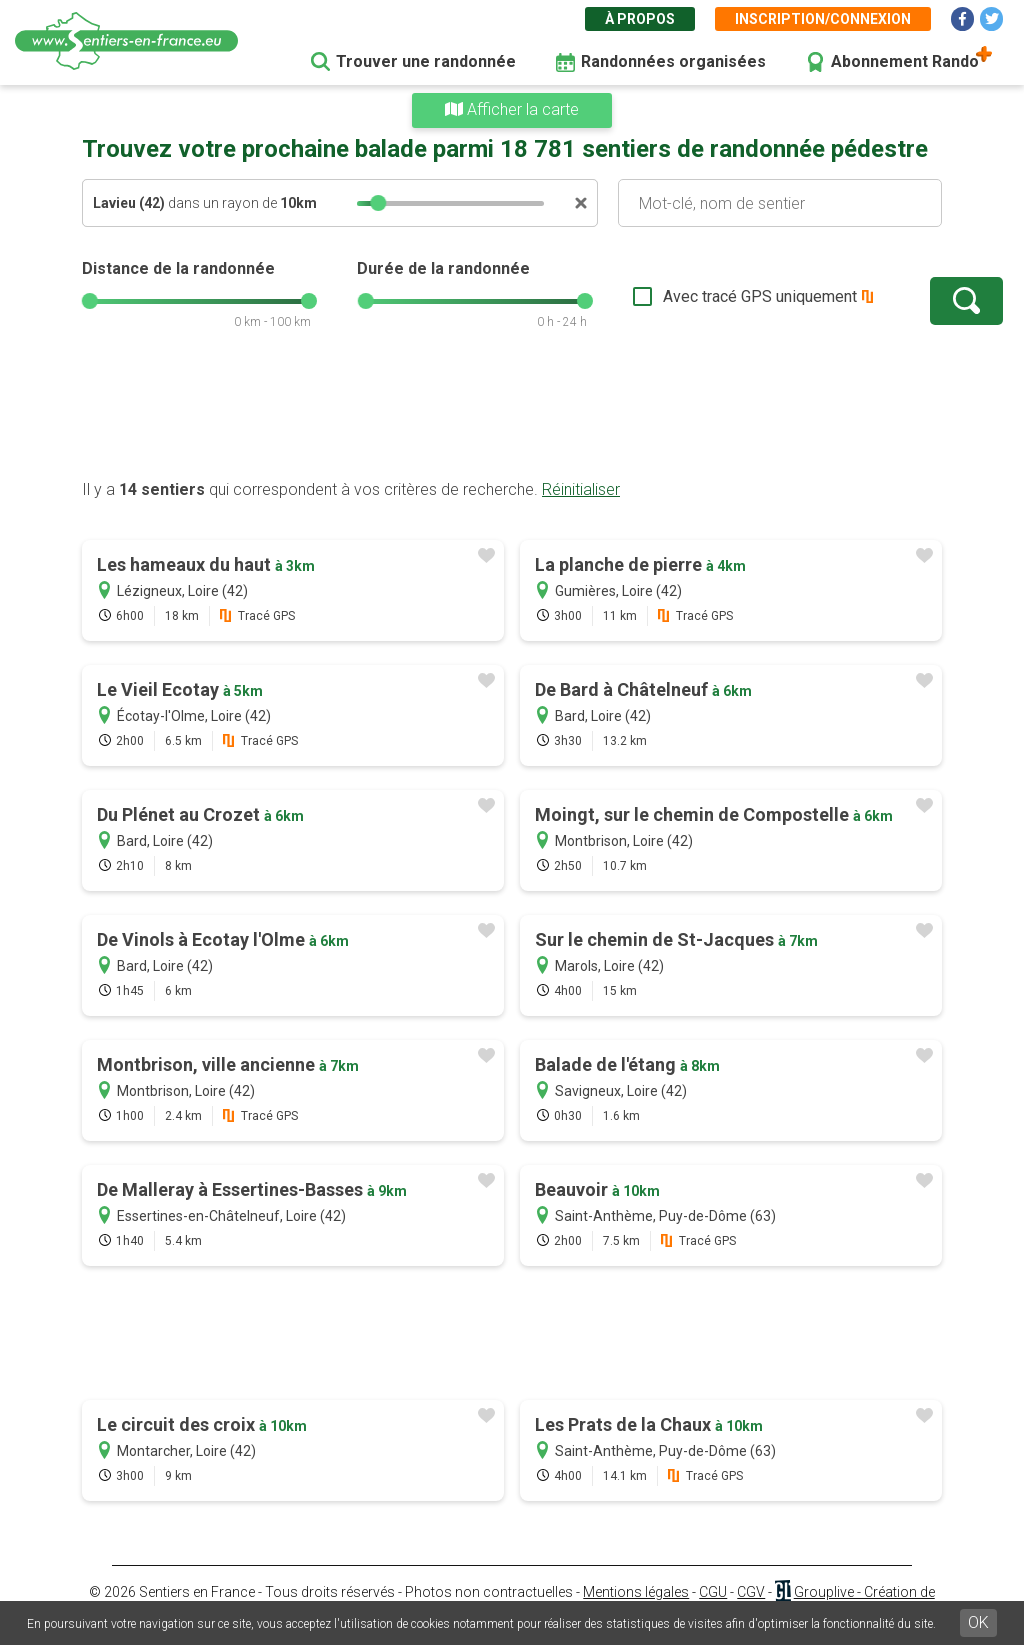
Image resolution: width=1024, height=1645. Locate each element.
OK (978, 1622)
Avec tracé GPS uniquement (697, 296)
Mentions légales (636, 1592)
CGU (713, 1592)
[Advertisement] (512, 415)
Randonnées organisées (673, 61)
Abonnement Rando (905, 61)
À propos (640, 19)
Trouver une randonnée (426, 61)
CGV (751, 1592)
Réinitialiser (581, 489)
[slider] (378, 203)
